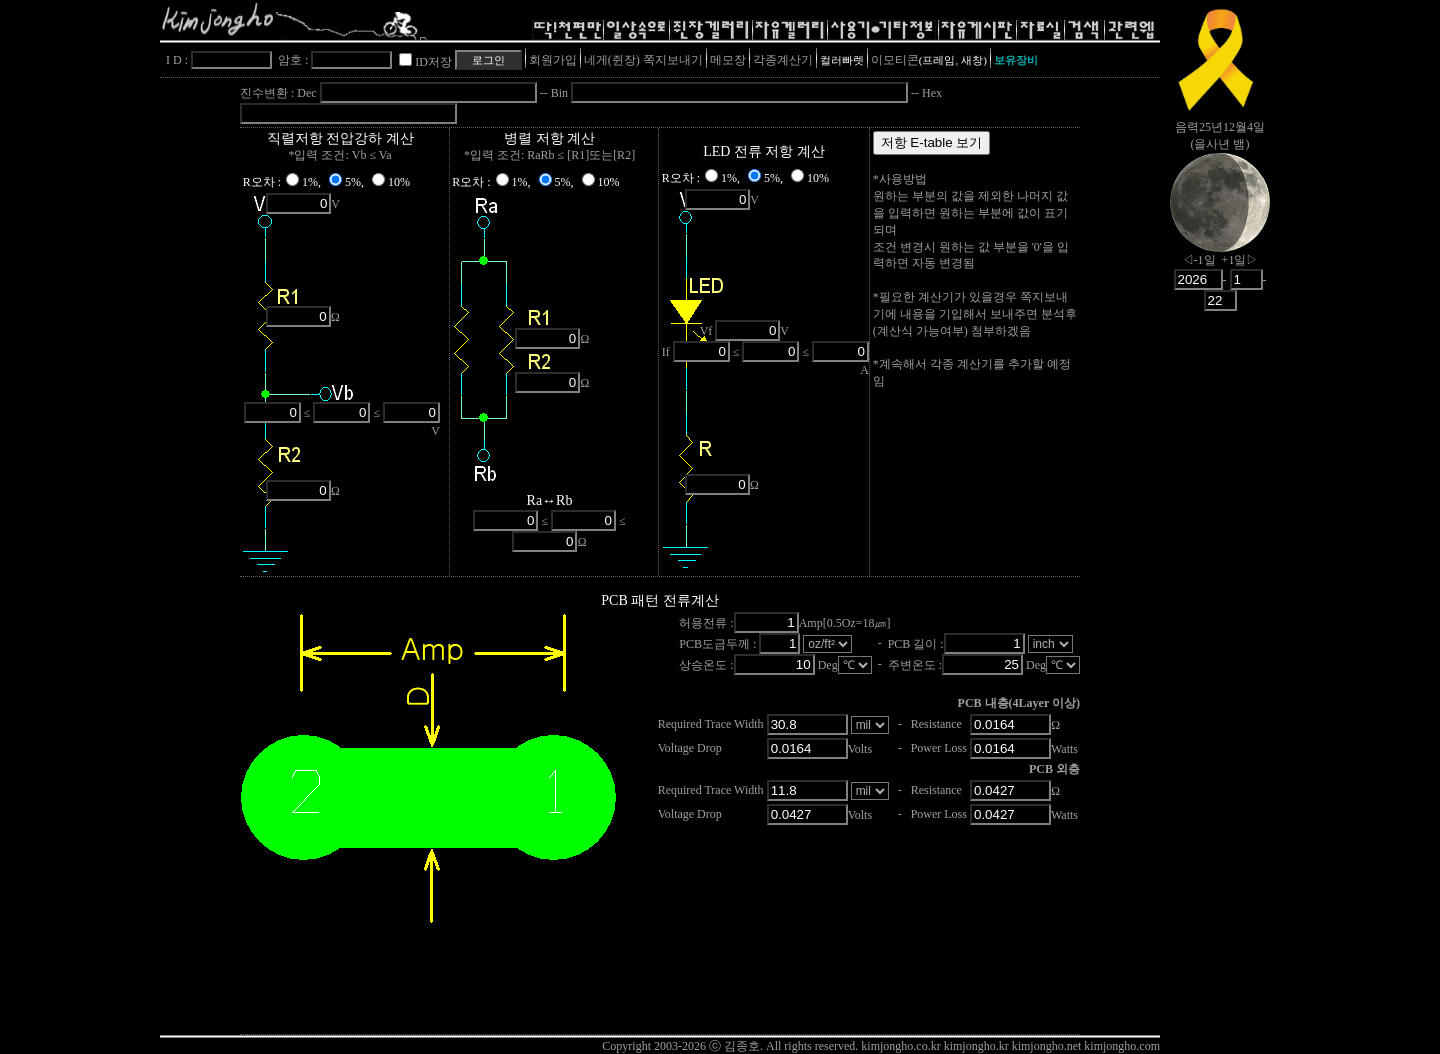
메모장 (728, 60)
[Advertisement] (1220, 635)
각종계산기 (783, 60)
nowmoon (1220, 219)
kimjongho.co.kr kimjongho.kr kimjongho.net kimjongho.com (1010, 1046)
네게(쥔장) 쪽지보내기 (643, 60)
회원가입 (553, 60)
